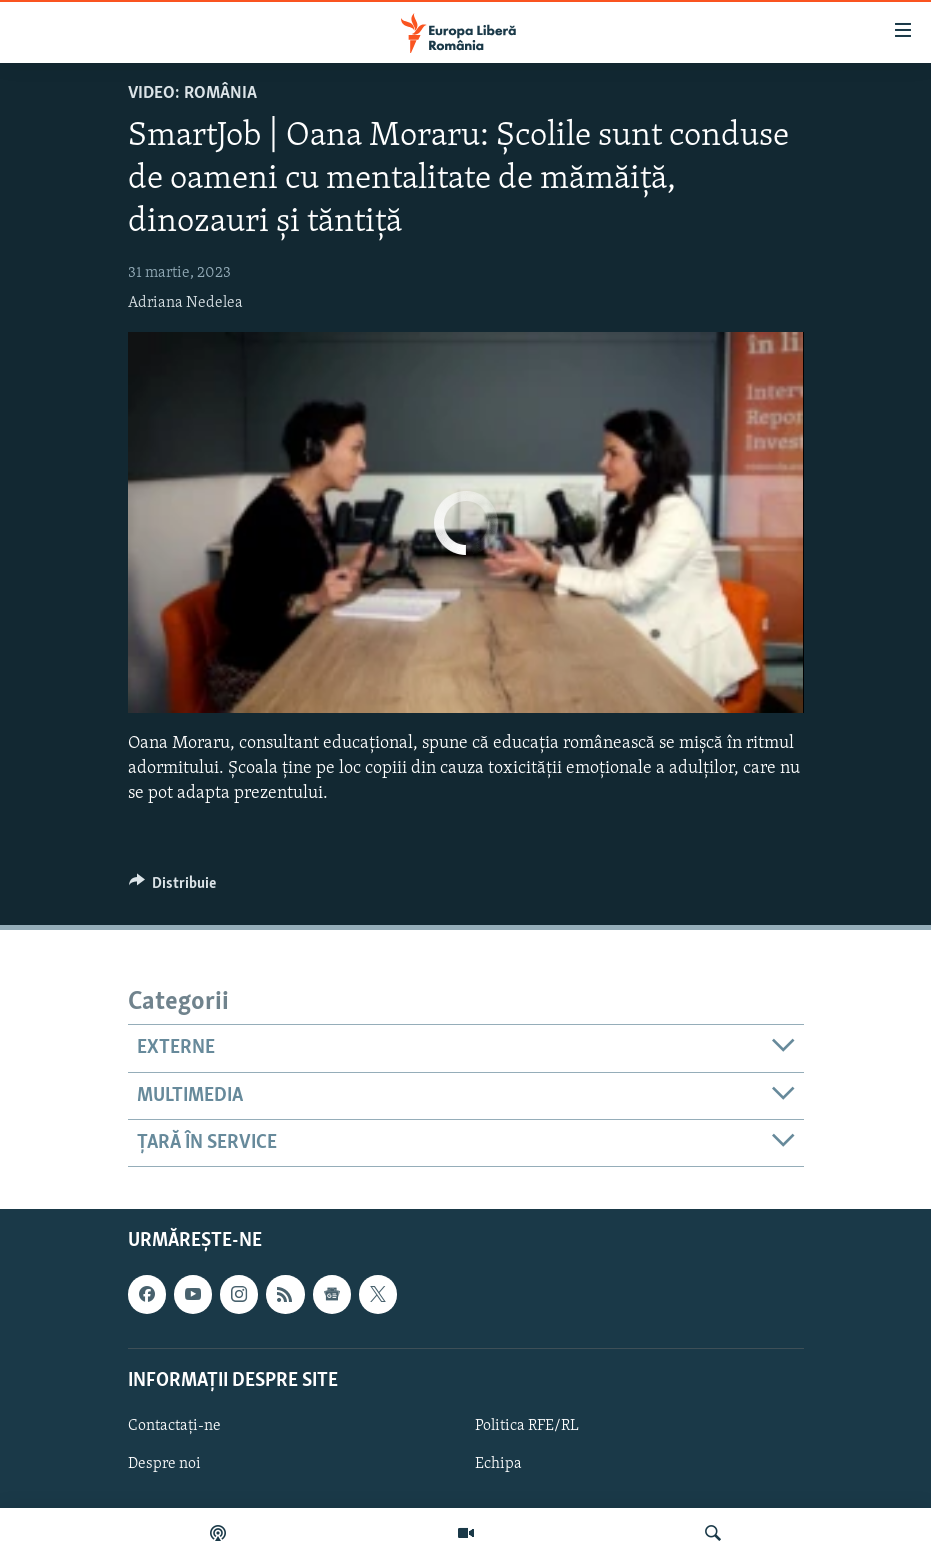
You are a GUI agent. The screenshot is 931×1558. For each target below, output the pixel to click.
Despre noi (164, 1464)
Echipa (498, 1464)
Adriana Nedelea (185, 303)
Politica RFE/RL (527, 1426)
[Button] (173, 888)
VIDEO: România (192, 93)
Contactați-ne (174, 1426)
